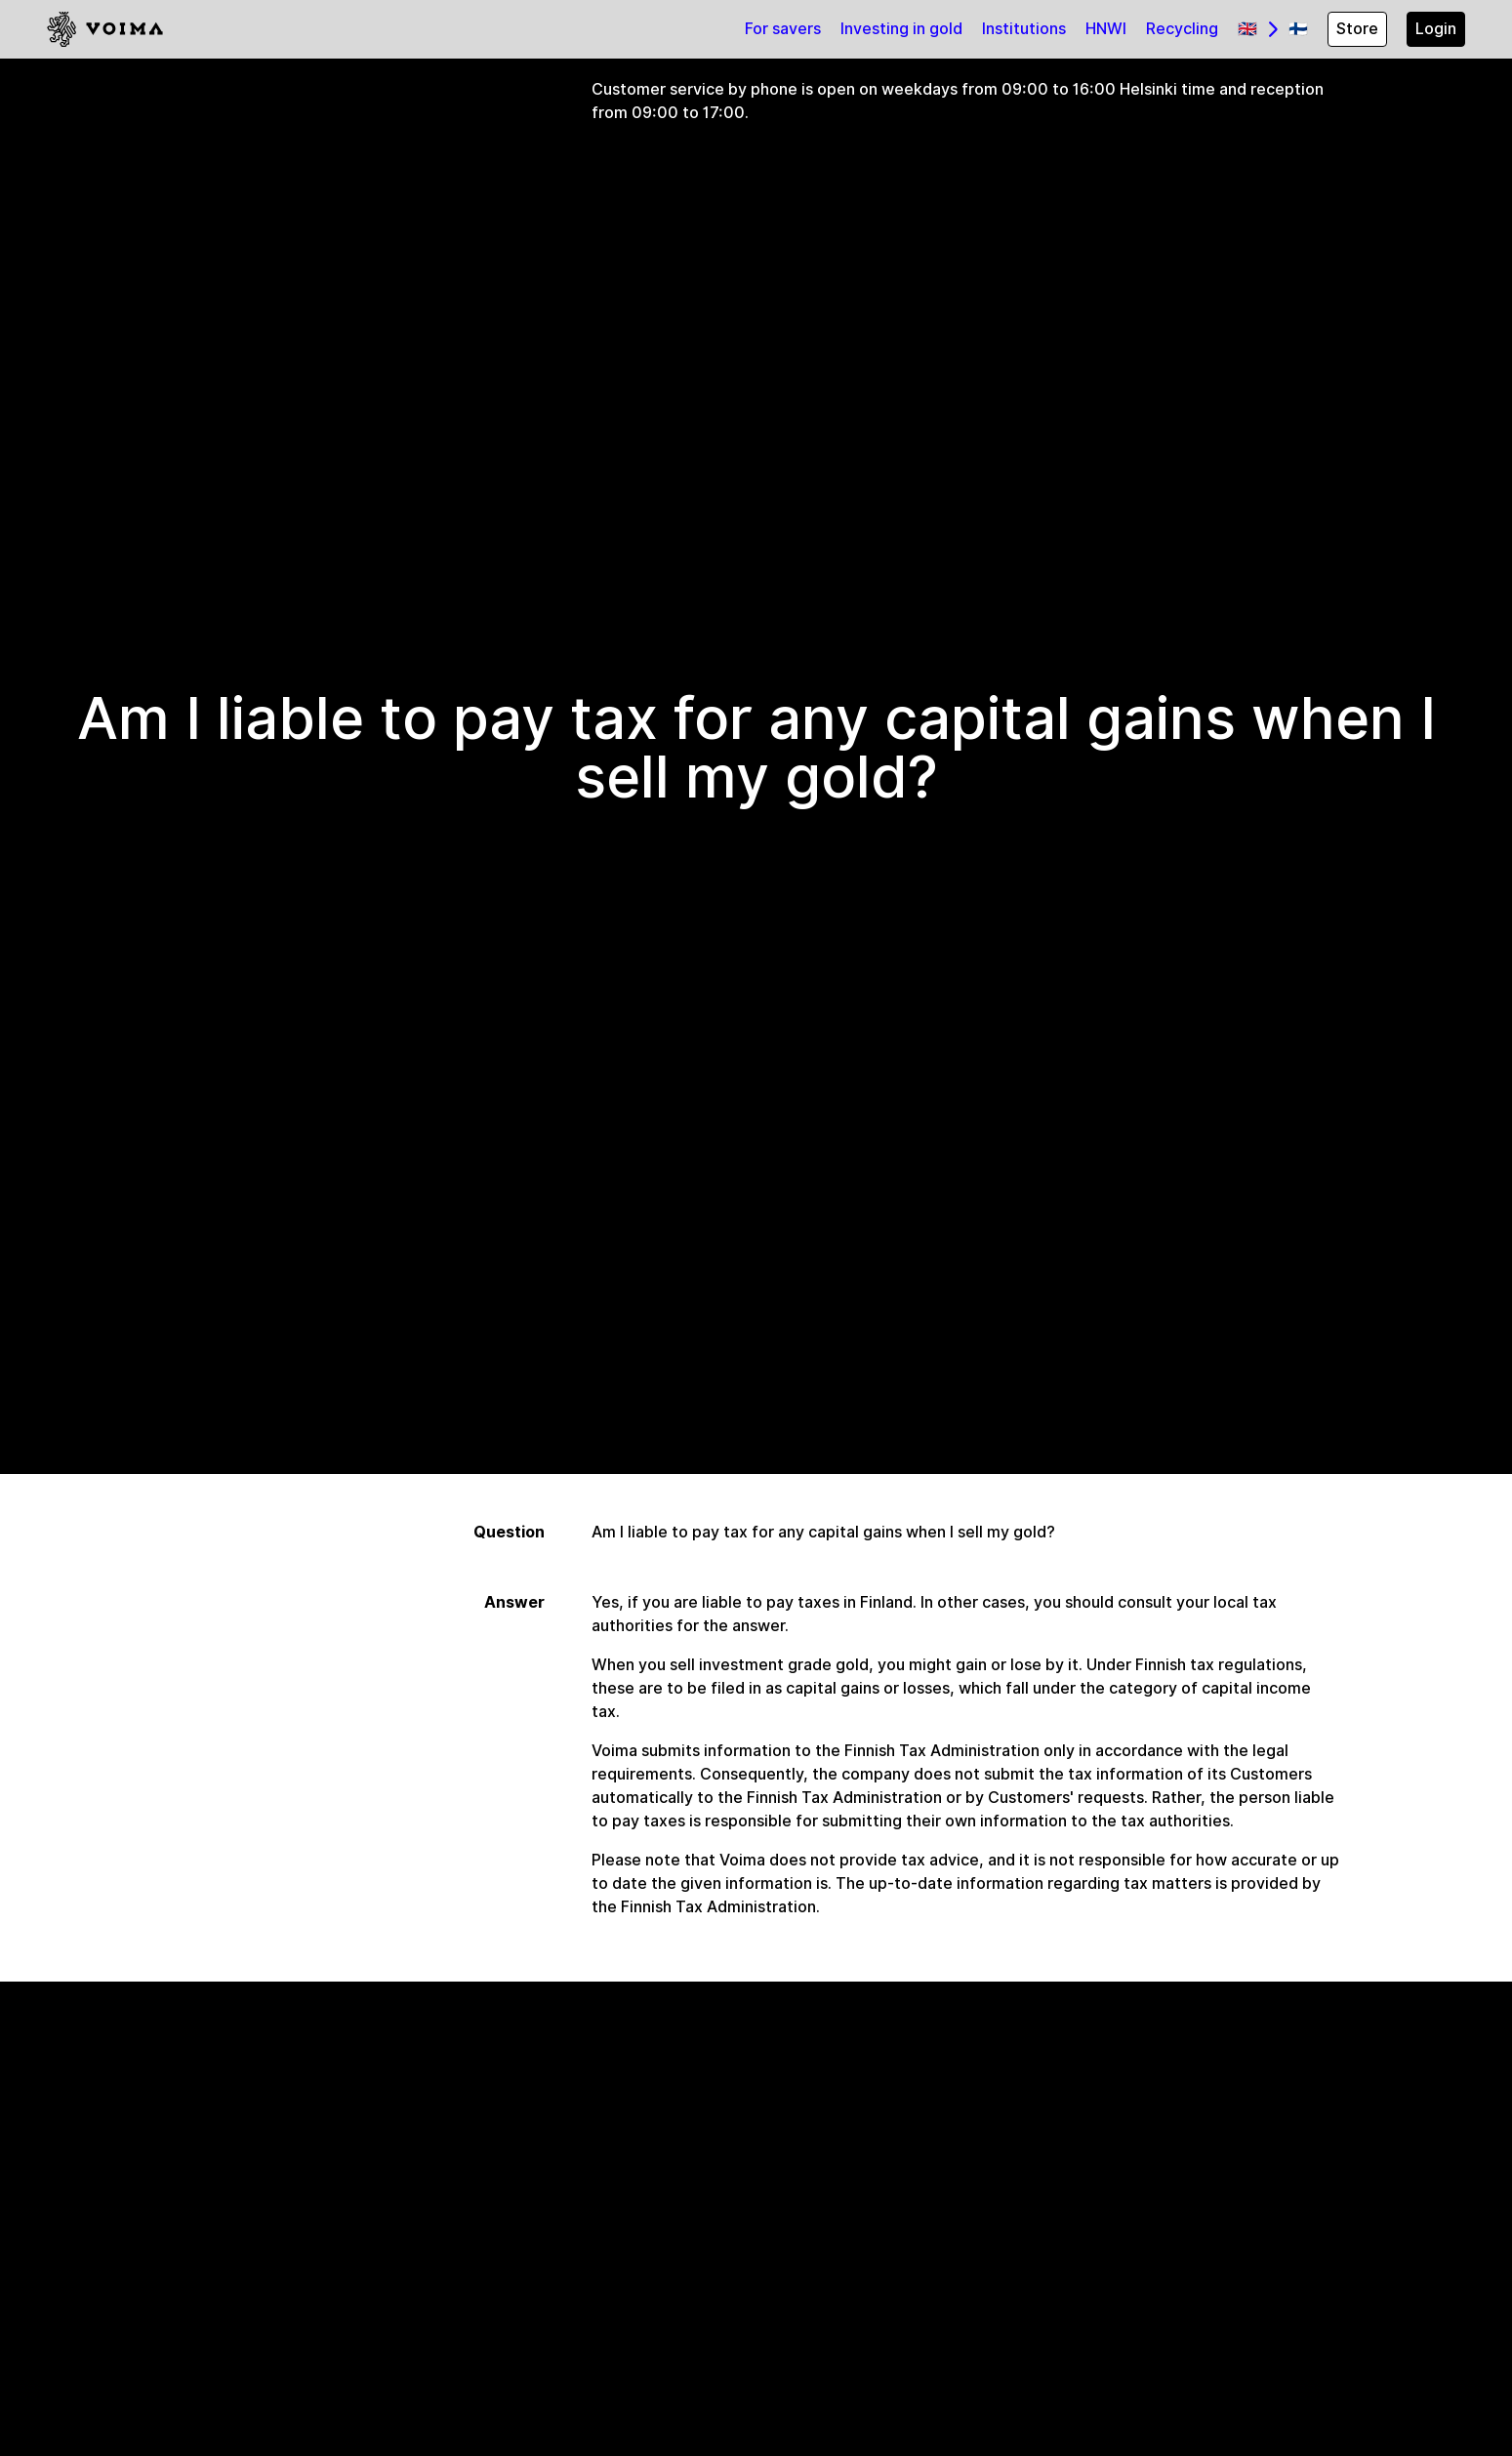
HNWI (1105, 29)
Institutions (1024, 29)
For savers (783, 29)
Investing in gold (901, 29)
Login (1435, 29)
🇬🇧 (1247, 29)
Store (1357, 29)
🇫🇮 (1298, 29)
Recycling (1182, 29)
